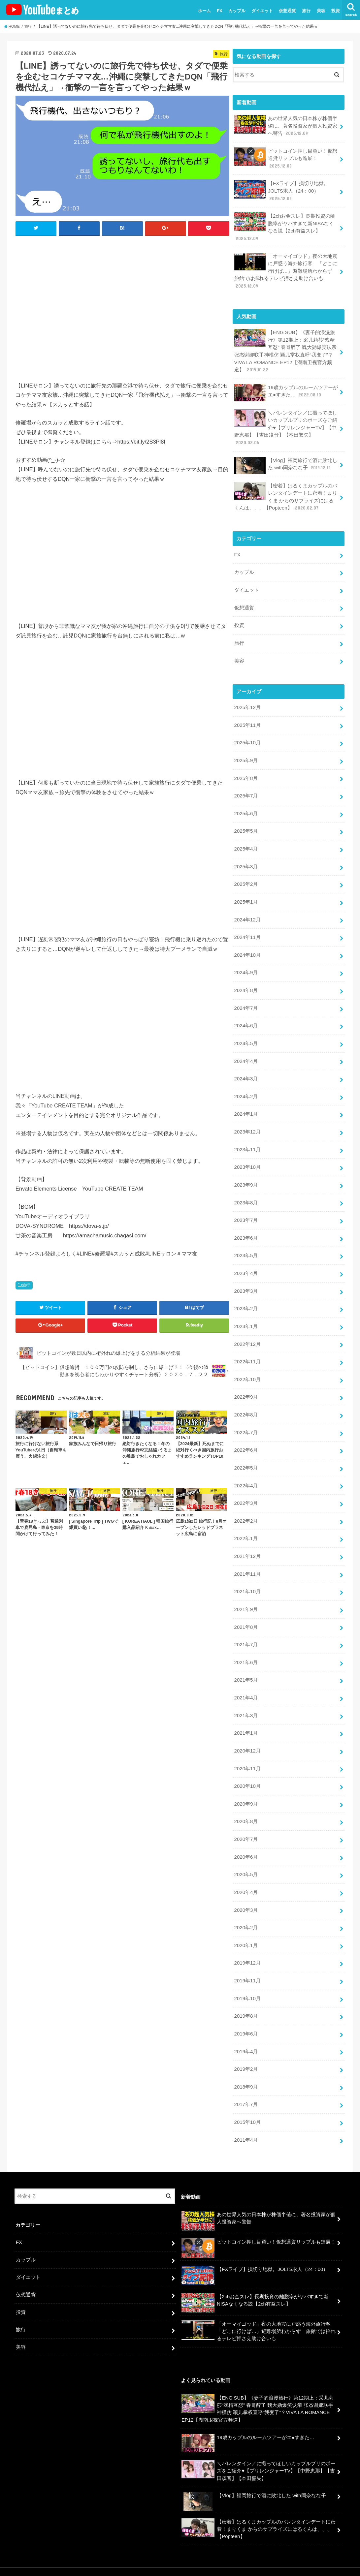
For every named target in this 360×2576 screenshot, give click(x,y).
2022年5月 (246, 1450)
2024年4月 (246, 1049)
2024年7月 (246, 997)
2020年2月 (246, 1904)
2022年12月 (247, 1328)
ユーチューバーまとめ (283, 2558)
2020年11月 (247, 1747)
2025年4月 (246, 840)
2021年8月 (246, 1607)
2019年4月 (246, 2026)
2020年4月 (246, 1869)
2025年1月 (246, 892)
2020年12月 (247, 1730)
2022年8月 (246, 1398)
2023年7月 (246, 1206)
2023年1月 (246, 1311)
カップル (236, 10)
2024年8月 (246, 979)
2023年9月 (246, 1171)
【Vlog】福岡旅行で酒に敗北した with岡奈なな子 (285, 461)
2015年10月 (247, 2096)
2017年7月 (246, 2079)
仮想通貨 (287, 10)
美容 (321, 10)
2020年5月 (246, 1852)
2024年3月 (246, 1067)
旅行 (306, 10)
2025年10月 (247, 735)
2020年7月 (246, 1817)
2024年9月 (246, 962)
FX (219, 10)
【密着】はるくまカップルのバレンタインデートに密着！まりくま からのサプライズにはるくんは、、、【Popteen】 (286, 492)
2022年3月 (246, 1485)
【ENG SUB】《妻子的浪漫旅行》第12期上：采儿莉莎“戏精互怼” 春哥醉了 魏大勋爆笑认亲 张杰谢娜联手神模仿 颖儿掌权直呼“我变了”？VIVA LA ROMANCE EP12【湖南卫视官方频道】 (285, 348)
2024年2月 (246, 1084)
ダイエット (262, 10)
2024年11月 (247, 927)
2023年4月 (246, 1259)
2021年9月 (246, 1590)
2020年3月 (246, 1887)
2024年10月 (247, 945)
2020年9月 (246, 1782)
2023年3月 (246, 1276)
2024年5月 (246, 1032)
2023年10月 (247, 1154)
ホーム (204, 10)
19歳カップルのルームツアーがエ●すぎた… (286, 389)
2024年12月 (247, 910)
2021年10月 (247, 1573)
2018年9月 (246, 2061)
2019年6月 (246, 2009)
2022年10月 (247, 1363)
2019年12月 (247, 1939)
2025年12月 (247, 700)
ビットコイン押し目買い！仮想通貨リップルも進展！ (285, 157)
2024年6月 (246, 1014)
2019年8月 (246, 1991)
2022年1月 (246, 1520)
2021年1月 (246, 1712)
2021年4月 (246, 1677)
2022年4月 (246, 1468)
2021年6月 (246, 1642)
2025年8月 (246, 770)
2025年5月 (246, 822)
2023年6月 (246, 1224)
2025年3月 (246, 857)
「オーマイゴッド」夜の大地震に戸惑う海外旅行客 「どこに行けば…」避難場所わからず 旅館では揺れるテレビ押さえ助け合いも (285, 268)
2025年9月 (246, 753)
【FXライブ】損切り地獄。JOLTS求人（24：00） (281, 189)
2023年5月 (246, 1241)
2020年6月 (246, 1834)
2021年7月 (246, 1625)
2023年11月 (247, 1136)
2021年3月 (246, 1695)
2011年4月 (246, 2113)
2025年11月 (247, 718)
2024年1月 (246, 1102)
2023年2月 (246, 1293)
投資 (335, 10)
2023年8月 (246, 1189)
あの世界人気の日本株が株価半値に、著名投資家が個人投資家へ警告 (285, 125)
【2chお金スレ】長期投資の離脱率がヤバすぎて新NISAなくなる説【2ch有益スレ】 (284, 225)
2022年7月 (246, 1416)
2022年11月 (247, 1346)
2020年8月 (246, 1799)
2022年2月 (246, 1503)
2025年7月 (246, 788)
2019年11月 (247, 1956)
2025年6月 (246, 805)
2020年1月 (246, 1922)
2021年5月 (246, 1660)
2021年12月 (247, 1538)
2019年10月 (247, 1974)
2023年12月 (247, 1119)
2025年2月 (246, 875)
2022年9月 (246, 1381)
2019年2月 (246, 2044)
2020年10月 (247, 1764)
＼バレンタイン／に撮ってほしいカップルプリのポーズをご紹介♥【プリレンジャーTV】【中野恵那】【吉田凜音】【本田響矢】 (285, 424)
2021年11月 (247, 1555)
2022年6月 (246, 1433)
